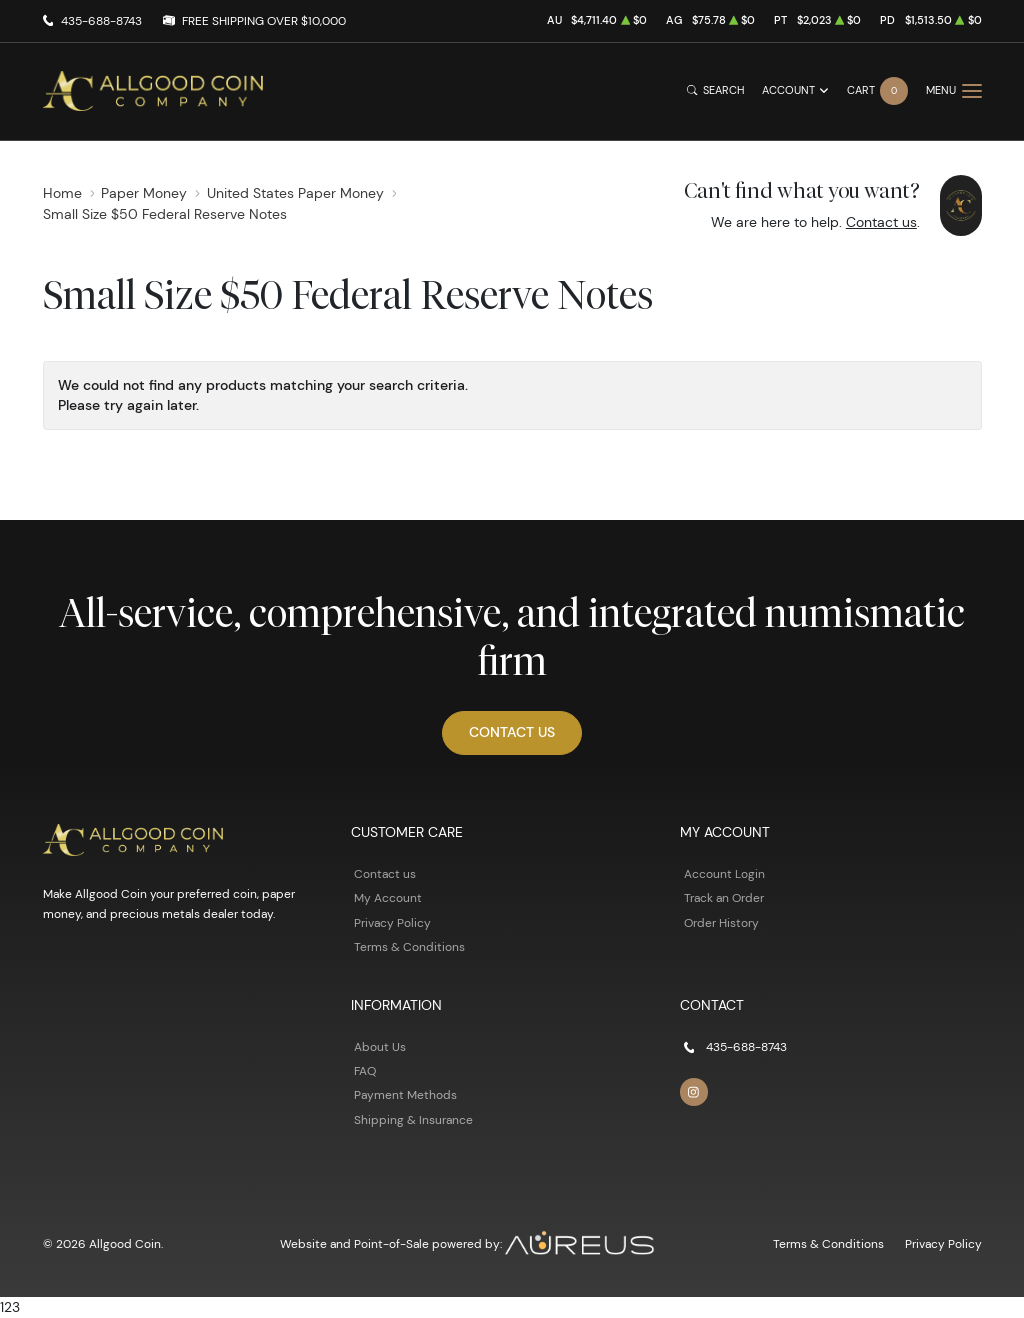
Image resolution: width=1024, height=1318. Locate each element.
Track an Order (724, 897)
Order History (721, 922)
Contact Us (512, 732)
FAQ (365, 1070)
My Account (388, 897)
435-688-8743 (101, 20)
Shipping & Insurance (413, 1119)
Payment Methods (405, 1094)
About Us (380, 1046)
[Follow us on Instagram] (694, 1092)
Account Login (724, 873)
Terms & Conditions (409, 946)
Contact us (881, 222)
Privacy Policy (392, 922)
